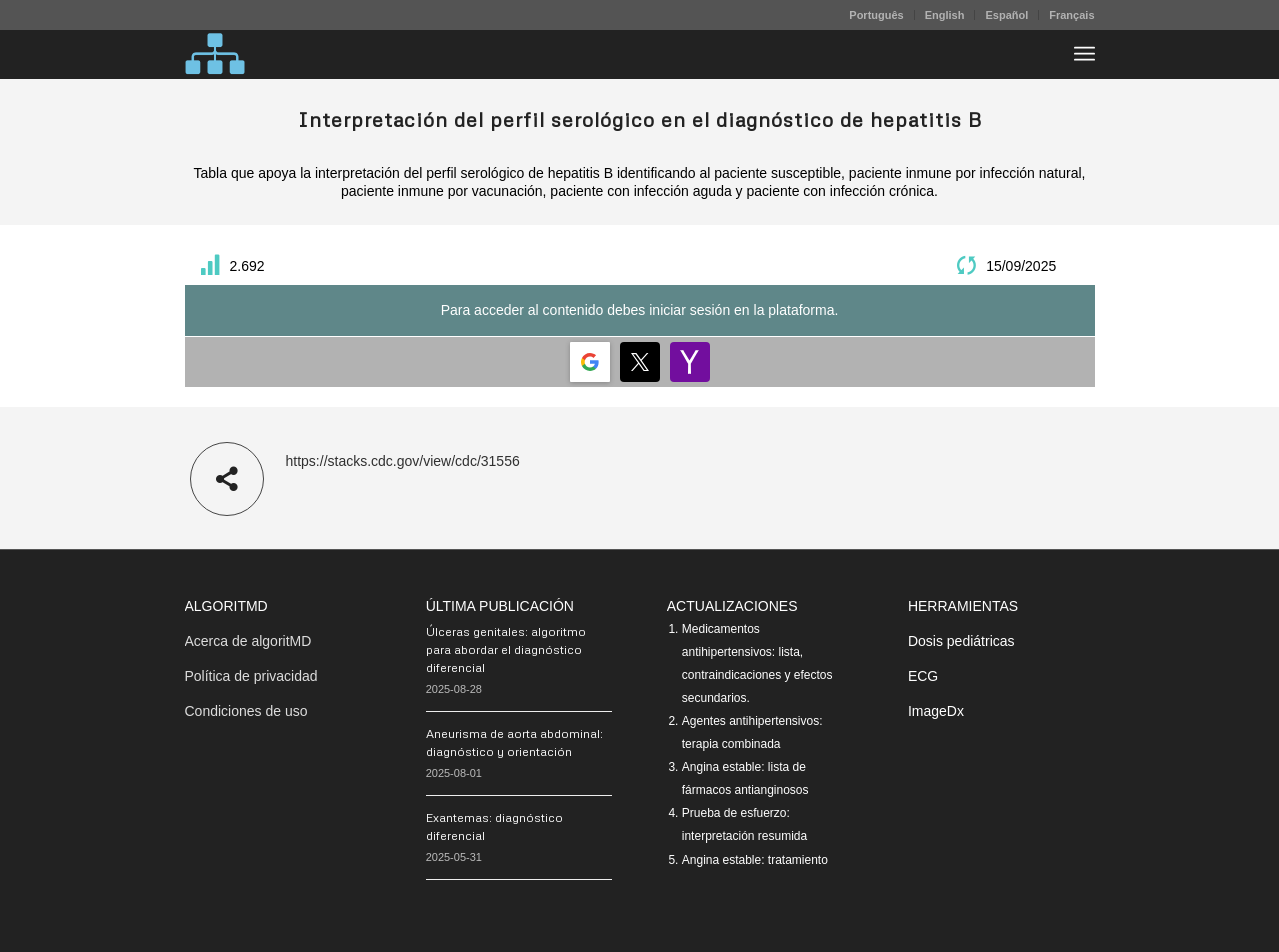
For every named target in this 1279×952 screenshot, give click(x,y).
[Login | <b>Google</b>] (590, 362)
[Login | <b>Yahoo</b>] (690, 362)
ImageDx (936, 711)
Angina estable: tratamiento (755, 860)
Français (1071, 15)
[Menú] (1084, 54)
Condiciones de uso (246, 711)
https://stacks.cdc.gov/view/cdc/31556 (403, 461)
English (945, 15)
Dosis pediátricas (961, 641)
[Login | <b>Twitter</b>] (640, 362)
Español (1006, 15)
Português (876, 15)
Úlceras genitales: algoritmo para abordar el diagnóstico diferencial (506, 649)
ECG (923, 676)
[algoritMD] (215, 54)
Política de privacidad (251, 676)
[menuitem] (876, 15)
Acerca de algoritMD (248, 641)
